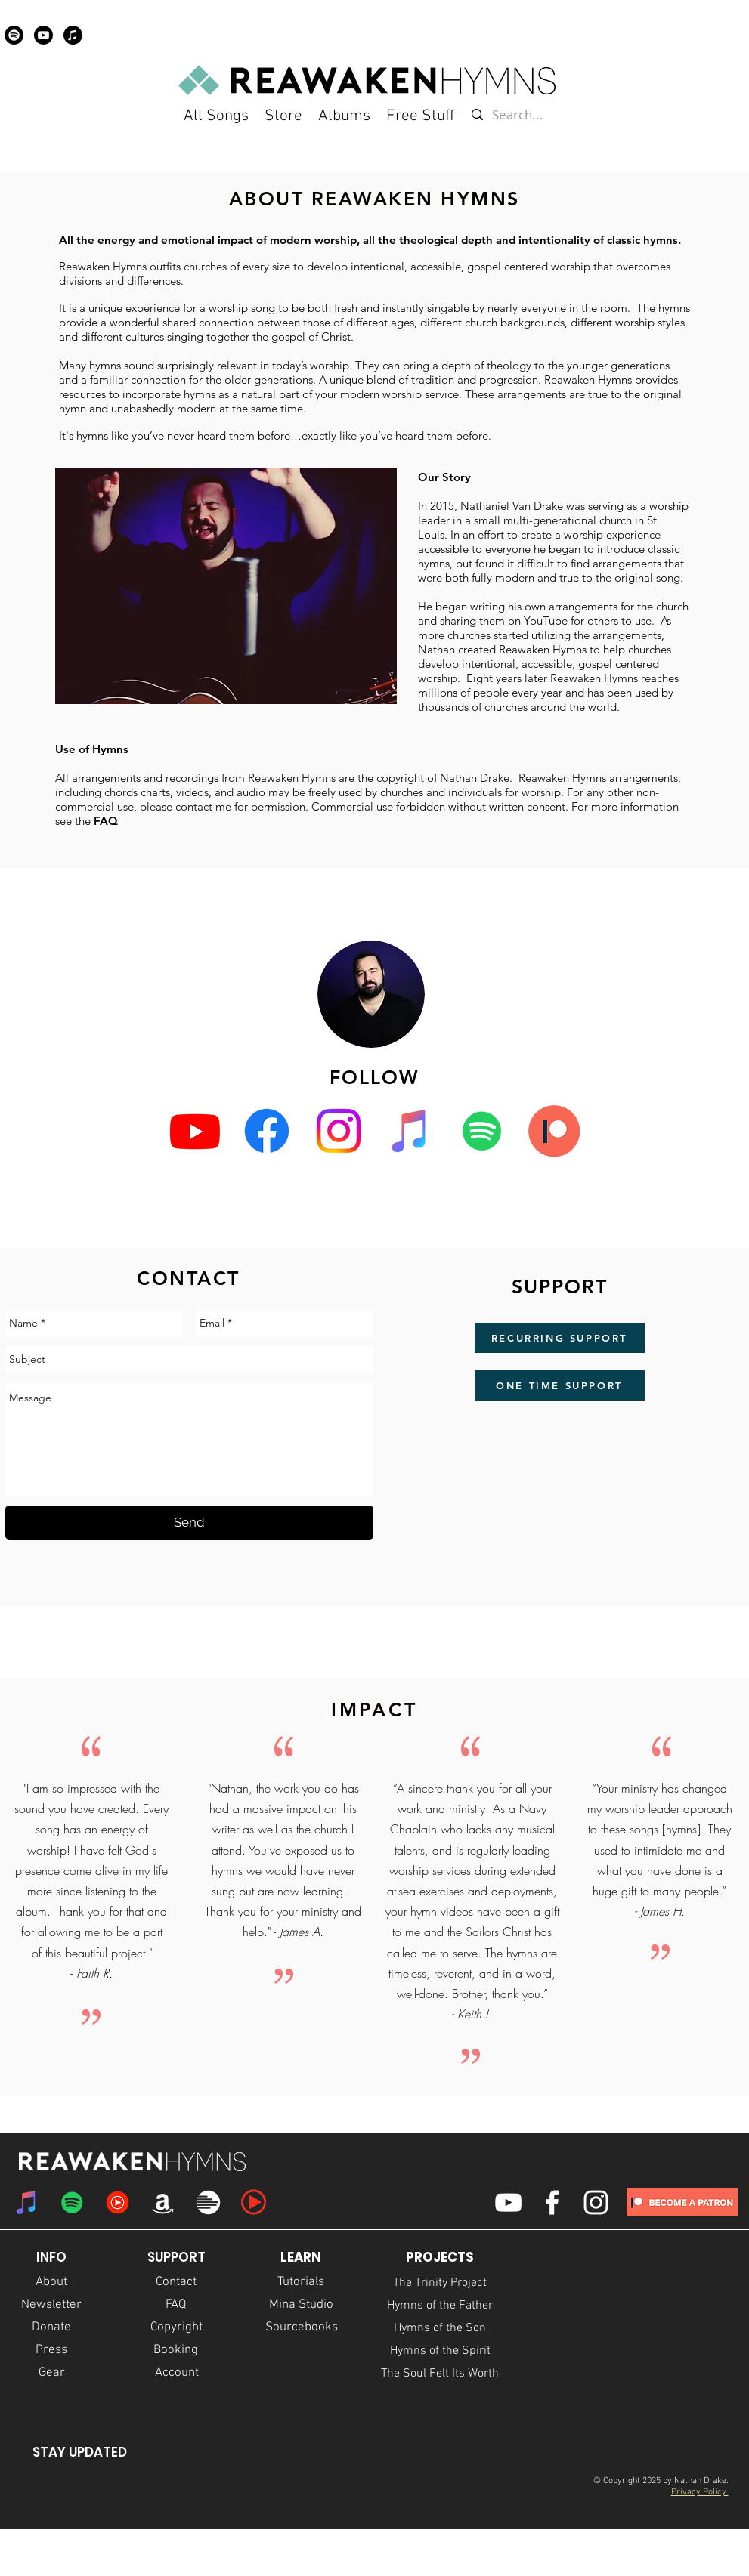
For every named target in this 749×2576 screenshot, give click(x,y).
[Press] (51, 2351)
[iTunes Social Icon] (410, 1130)
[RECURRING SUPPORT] (560, 1338)
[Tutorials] (301, 2283)
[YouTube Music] (117, 2202)
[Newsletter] (52, 2305)
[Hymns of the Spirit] (440, 2351)
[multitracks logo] (208, 2202)
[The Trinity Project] (440, 2283)
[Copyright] (176, 2328)
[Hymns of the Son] (440, 2328)
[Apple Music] (72, 35)
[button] (420, 116)
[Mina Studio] (301, 2305)
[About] (51, 2283)
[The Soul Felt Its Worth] (440, 2373)
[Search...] (519, 115)
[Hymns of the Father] (440, 2305)
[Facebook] (266, 1130)
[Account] (176, 2373)
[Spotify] (14, 35)
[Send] (189, 1523)
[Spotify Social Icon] (482, 1130)
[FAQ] (176, 2305)
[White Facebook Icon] (552, 2202)
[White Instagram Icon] (596, 2202)
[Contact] (176, 2283)
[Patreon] (554, 1130)
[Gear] (52, 2373)
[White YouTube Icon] (508, 2202)
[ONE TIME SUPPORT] (560, 1385)
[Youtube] (43, 35)
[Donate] (52, 2328)
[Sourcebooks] (301, 2328)
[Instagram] (338, 1130)
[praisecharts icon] (253, 2202)
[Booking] (176, 2351)
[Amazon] (163, 2202)
